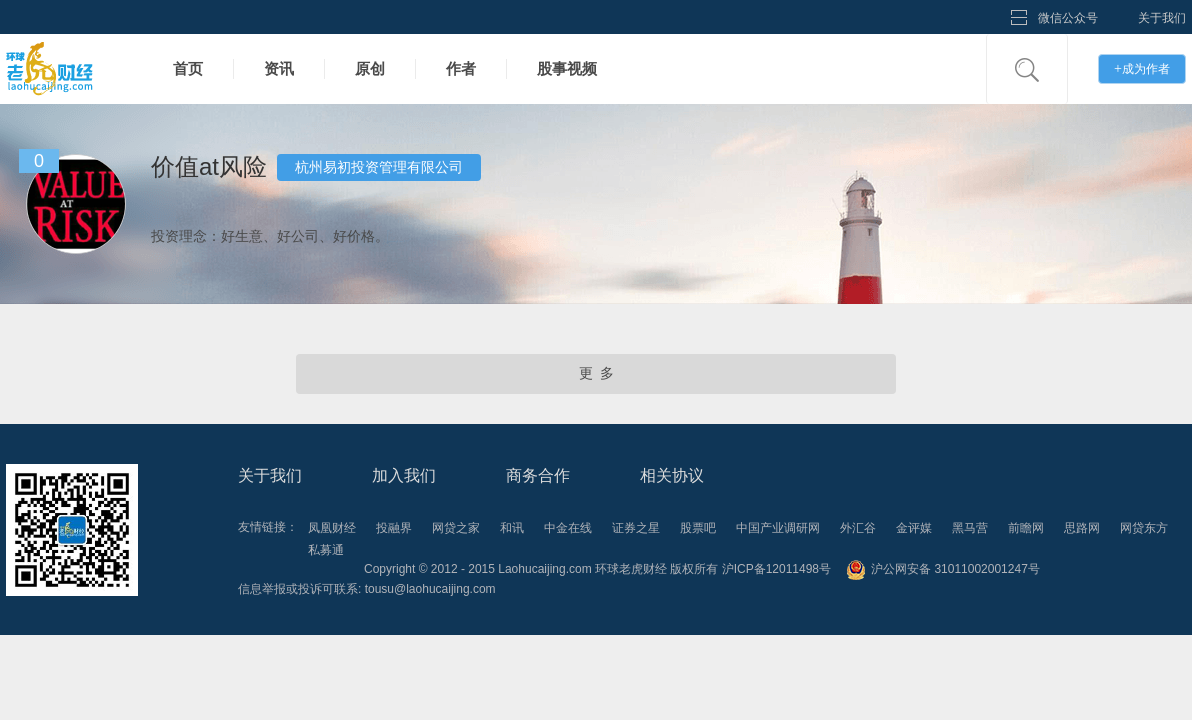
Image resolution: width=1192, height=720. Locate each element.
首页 (188, 68)
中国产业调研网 (778, 528)
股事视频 (567, 68)
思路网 (1082, 528)
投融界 (394, 528)
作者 (461, 68)
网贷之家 (456, 528)
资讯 (279, 68)
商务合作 (538, 475)
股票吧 (698, 528)
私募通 (326, 550)
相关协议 (672, 475)
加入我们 (404, 475)
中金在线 (568, 528)
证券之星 (636, 528)
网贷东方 (1144, 528)
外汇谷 (858, 528)
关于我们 (1162, 18)
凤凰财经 (332, 528)
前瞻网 (1026, 528)
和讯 (512, 528)
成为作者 (1142, 68)
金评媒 (914, 528)
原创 (370, 68)
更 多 (596, 373)
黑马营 (970, 528)
